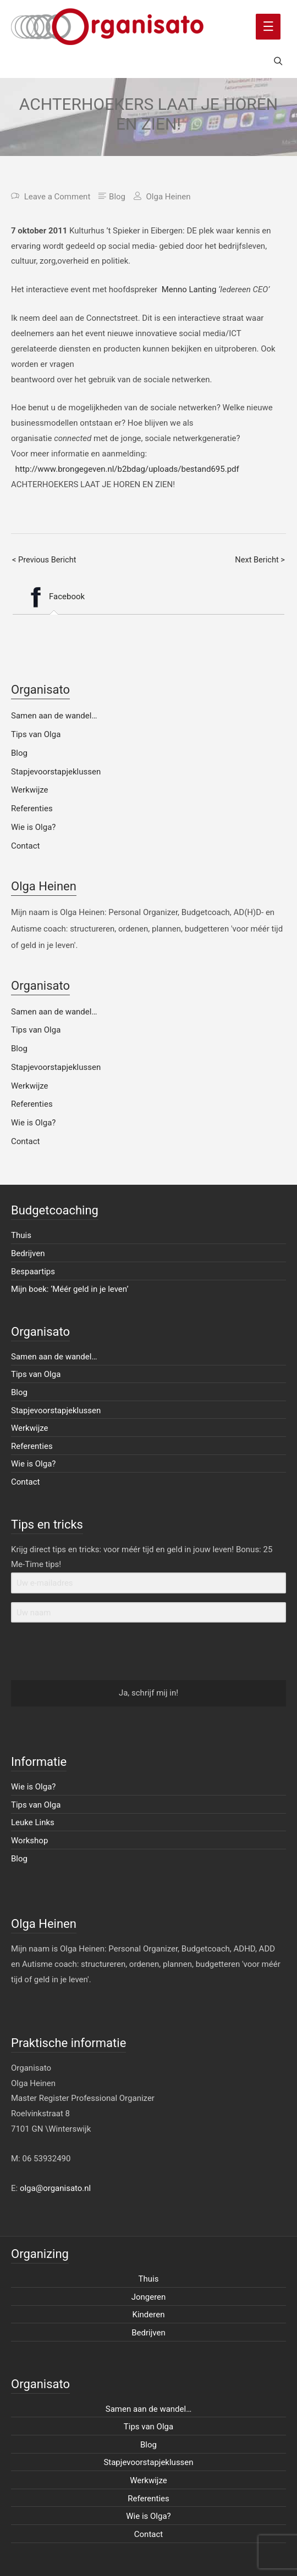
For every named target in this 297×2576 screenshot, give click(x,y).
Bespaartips (33, 1271)
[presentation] (78, 1652)
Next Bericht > (260, 560)
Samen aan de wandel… (54, 716)
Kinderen (149, 2314)
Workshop (29, 1840)
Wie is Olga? (33, 827)
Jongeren (148, 2297)
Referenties (32, 808)
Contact (25, 846)
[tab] (53, 597)
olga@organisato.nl (55, 2188)
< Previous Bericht (44, 560)
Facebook (54, 597)
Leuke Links (32, 1822)
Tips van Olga (36, 734)
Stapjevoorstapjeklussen (56, 772)
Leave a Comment (57, 197)
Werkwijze (29, 790)
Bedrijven (28, 1253)
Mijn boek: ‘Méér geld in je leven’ (70, 1289)
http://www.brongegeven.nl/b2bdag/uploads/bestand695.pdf (127, 469)
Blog (117, 197)
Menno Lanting (189, 289)
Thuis (21, 1235)
